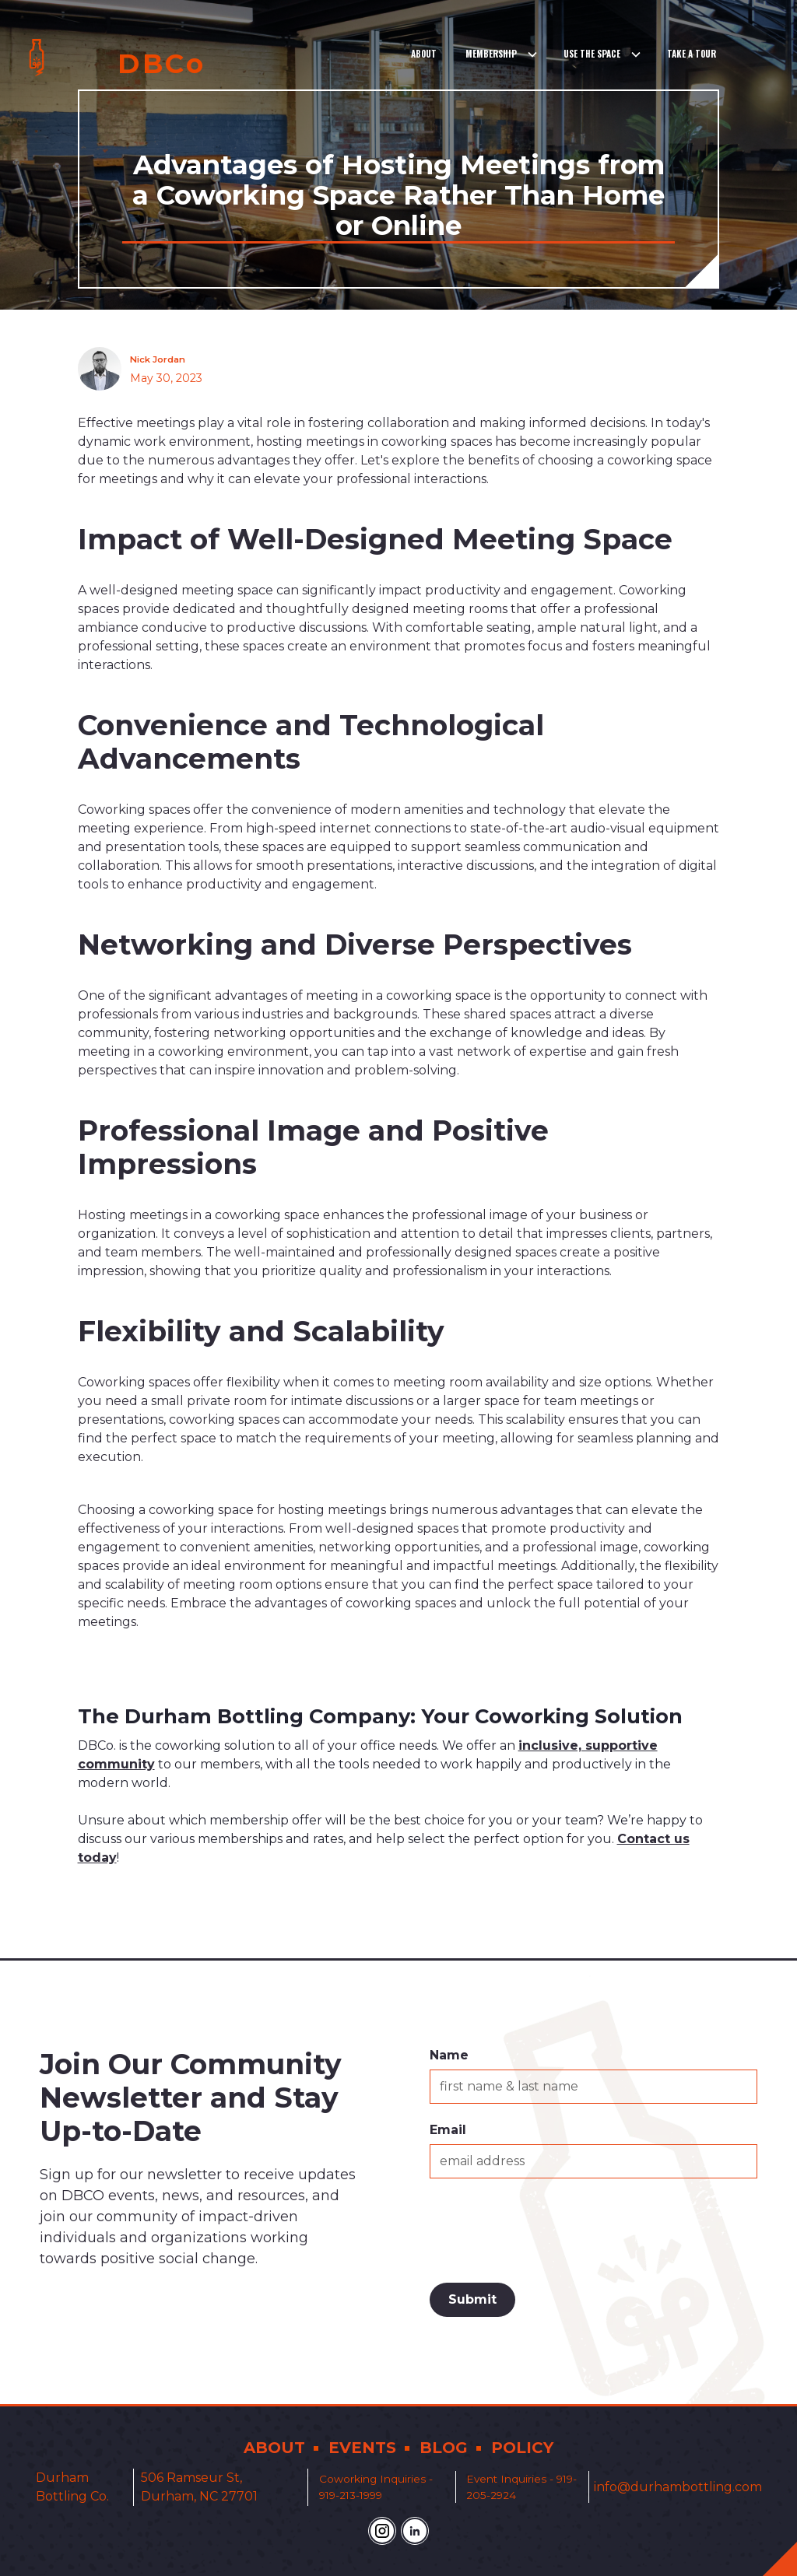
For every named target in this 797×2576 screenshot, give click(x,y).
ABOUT (274, 2447)
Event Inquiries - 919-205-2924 (521, 2487)
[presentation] (548, 2227)
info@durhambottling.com (678, 2487)
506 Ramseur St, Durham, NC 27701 (199, 2487)
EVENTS (362, 2447)
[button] (502, 54)
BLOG (444, 2447)
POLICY (522, 2447)
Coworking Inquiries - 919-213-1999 (376, 2487)
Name (449, 2055)
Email (448, 2129)
